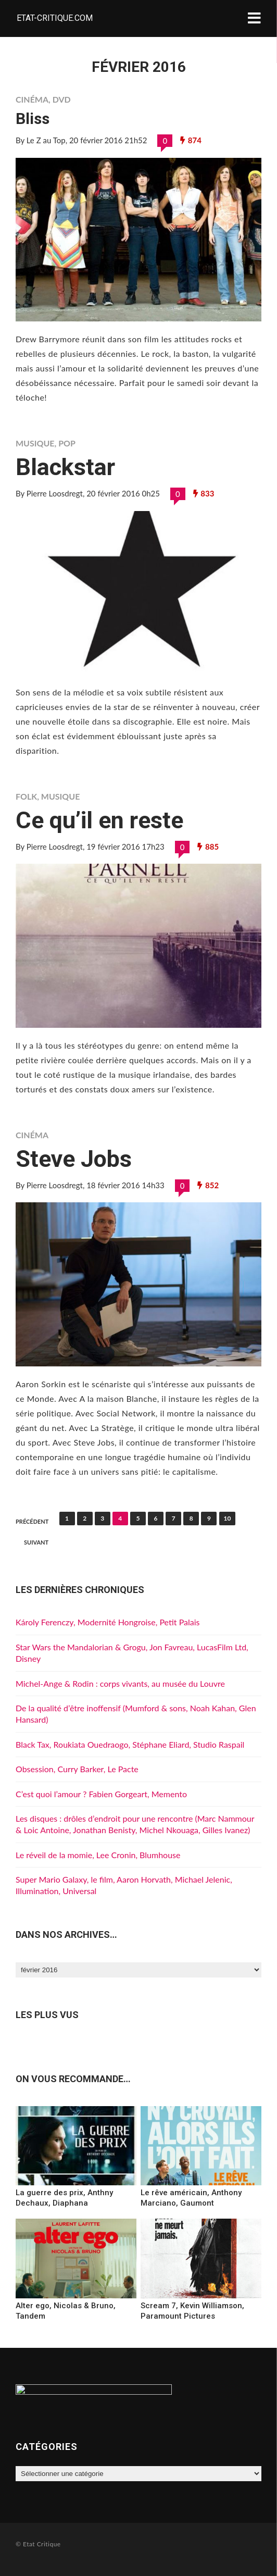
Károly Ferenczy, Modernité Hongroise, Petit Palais (108, 1622)
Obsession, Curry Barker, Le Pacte (77, 1769)
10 (227, 1518)
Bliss (32, 118)
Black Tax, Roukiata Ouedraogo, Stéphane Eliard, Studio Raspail (130, 1744)
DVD (62, 99)
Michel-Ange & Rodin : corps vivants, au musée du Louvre (120, 1683)
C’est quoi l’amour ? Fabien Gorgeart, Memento (101, 1794)
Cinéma (32, 99)
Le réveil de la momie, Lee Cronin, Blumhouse (98, 1855)
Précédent (32, 1521)
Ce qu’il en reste (99, 820)
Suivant (36, 1542)
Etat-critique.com (55, 18)
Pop (66, 443)
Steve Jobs (74, 1159)
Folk (26, 796)
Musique (35, 443)
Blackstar (65, 467)
